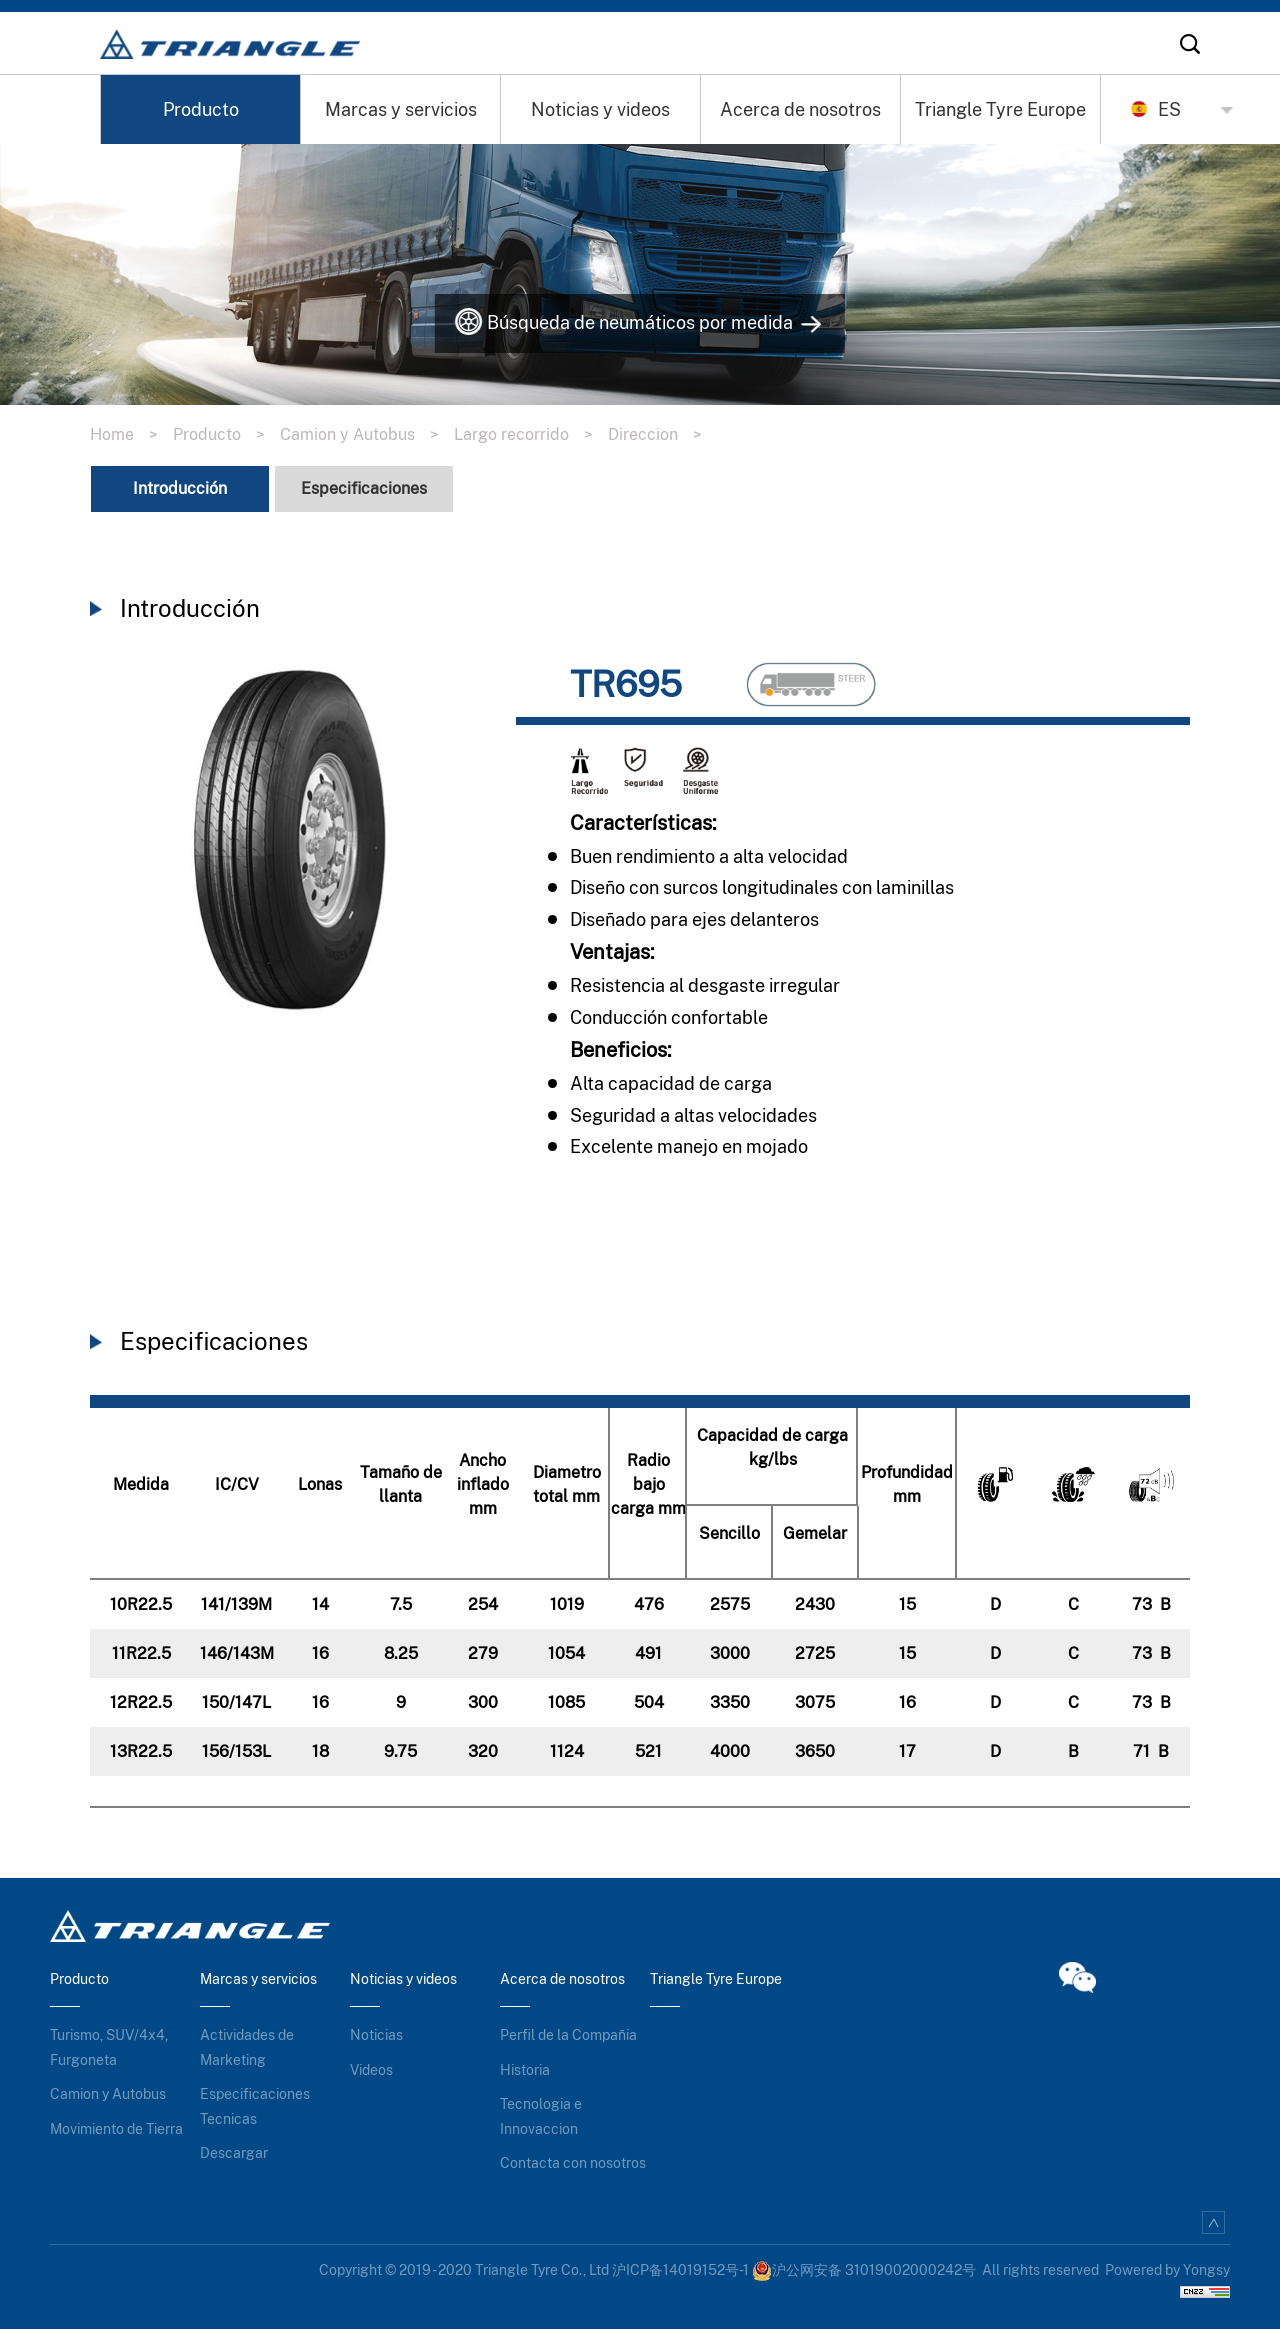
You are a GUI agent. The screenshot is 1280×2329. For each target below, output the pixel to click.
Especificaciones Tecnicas (255, 2101)
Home (131, 429)
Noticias (376, 2030)
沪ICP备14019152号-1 (680, 2265)
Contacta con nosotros (573, 2158)
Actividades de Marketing (247, 2042)
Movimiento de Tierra (116, 2124)
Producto (201, 109)
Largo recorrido (531, 429)
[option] (290, 844)
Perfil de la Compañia (568, 2030)
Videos (371, 2065)
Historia (525, 2065)
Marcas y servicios (401, 109)
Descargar (234, 2148)
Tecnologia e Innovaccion (541, 2111)
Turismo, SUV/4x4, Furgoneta (109, 2042)
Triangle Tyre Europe (1000, 109)
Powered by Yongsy (1167, 2265)
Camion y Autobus (367, 429)
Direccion (662, 429)
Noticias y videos (600, 109)
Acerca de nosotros (800, 109)
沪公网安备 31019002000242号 (864, 2265)
